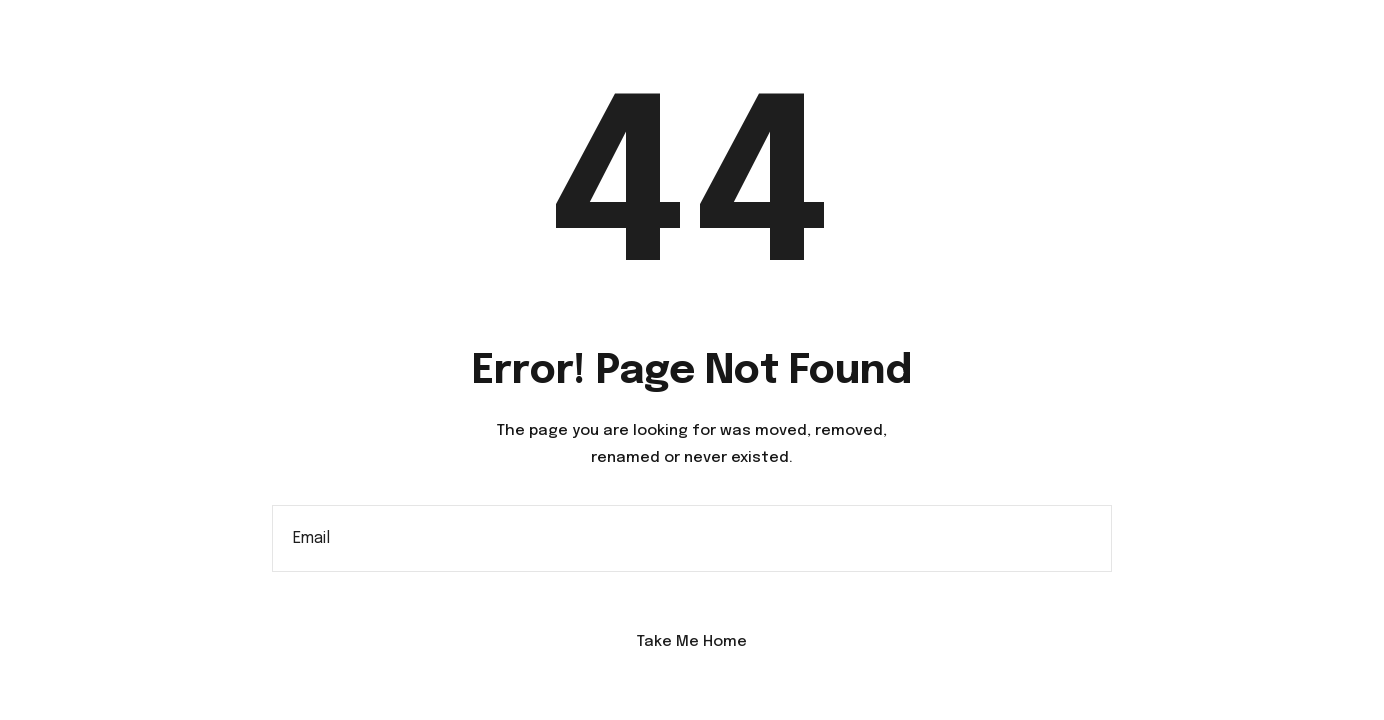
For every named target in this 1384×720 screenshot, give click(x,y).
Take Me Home (692, 642)
